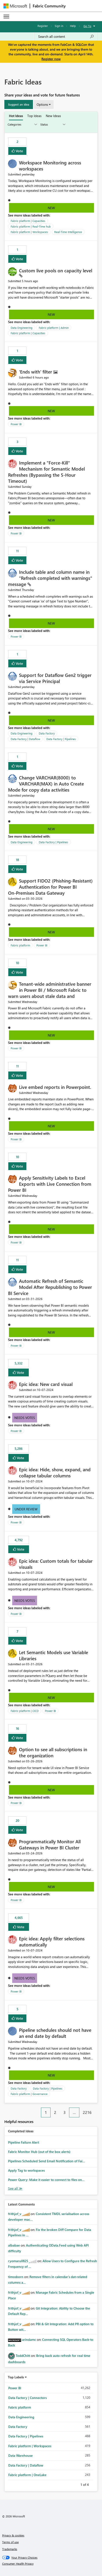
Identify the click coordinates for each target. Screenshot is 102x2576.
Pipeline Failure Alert (23, 2142)
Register (42, 26)
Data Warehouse (20, 2455)
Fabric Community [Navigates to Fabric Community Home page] (49, 5)
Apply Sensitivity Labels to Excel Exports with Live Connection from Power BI (49, 1183)
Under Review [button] (26, 1509)
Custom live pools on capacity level (55, 270)
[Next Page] (96, 2109)
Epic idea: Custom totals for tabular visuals (56, 1564)
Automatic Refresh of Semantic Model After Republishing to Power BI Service (50, 1287)
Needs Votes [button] (24, 1417)
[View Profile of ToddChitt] (23, 2355)
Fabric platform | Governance (29, 2094)
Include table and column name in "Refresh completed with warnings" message (50, 578)
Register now (51, 59)
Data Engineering (21, 327)
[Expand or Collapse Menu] (6, 16)
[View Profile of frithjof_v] (14, 2214)
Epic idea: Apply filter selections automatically (52, 1941)
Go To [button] (87, 26)
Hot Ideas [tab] (16, 116)
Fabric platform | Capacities (28, 221)
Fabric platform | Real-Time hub (31, 226)
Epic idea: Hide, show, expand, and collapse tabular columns (55, 1472)
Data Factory (47, 733)
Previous (75, 2484)
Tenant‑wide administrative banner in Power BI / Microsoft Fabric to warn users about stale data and (49, 989)
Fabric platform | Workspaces (29, 232)
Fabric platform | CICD (25, 1711)
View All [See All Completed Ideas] (15, 2188)
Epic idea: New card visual (46, 1384)
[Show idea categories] (22, 124)
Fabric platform (20, 945)
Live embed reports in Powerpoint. (55, 1087)
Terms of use (10, 2542)
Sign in (59, 26)
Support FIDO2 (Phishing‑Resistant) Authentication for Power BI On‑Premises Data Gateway (50, 886)
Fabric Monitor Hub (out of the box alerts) (39, 2151)
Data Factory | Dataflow (25, 739)
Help (73, 26)
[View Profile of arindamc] (29, 2339)
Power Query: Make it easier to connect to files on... (46, 2180)
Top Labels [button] (16, 2377)
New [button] (51, 208)
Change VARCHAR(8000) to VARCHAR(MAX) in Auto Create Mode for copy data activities (46, 783)
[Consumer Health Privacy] (51, 2563)
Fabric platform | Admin (54, 327)
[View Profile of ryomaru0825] (18, 2261)
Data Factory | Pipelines (61, 739)
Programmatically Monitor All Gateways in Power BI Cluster (50, 1844)
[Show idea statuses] (52, 124)
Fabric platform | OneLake (27, 2475)
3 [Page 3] (64, 2112)
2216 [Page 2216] (87, 2112)
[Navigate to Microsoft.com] (15, 5)
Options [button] (42, 104)
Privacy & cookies (13, 2535)
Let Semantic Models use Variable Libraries (53, 1655)
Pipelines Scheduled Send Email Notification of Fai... (46, 2161)
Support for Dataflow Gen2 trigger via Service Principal (55, 678)
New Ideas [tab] (53, 116)
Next (93, 2484)
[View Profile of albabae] (14, 2245)
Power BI (16, 424)
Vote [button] (19, 151)
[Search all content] (66, 36)
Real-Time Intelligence (68, 232)
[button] (18, 104)
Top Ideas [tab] (34, 116)
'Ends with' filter (36, 371)
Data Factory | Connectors (27, 2398)
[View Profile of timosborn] (15, 2277)
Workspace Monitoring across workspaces (50, 165)
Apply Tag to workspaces (26, 2170)
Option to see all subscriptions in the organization (53, 1752)
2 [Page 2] (55, 2112)
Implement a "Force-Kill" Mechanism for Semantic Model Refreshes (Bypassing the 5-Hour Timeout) (46, 471)
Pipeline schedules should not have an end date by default (55, 2033)
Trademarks (9, 2549)
